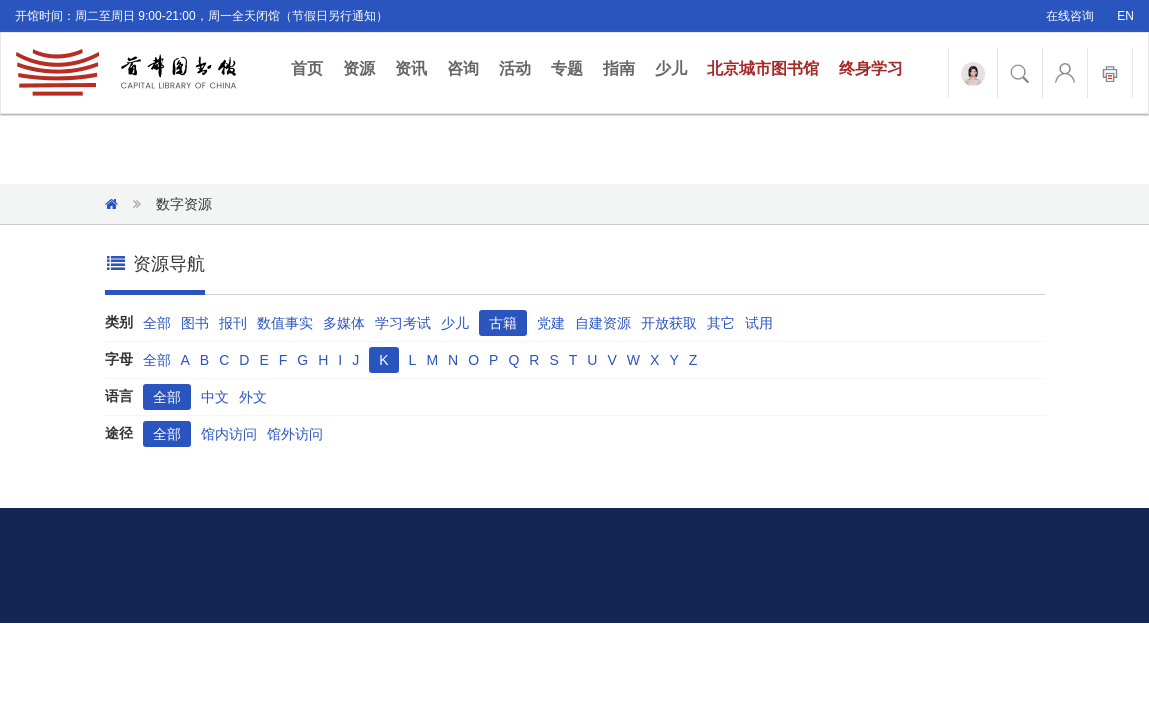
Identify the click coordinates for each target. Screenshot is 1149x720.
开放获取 (669, 323)
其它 (721, 323)
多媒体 (344, 323)
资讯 (411, 68)
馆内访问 (229, 434)
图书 (195, 323)
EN (1125, 16)
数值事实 (285, 323)
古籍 (503, 323)
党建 (551, 323)
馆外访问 (295, 434)
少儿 (671, 68)
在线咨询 (1070, 16)
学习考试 (403, 323)
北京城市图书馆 (763, 68)
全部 (157, 323)
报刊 (233, 323)
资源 (359, 68)
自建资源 (603, 323)
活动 (515, 68)
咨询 (463, 68)
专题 (567, 68)
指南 (619, 68)
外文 (253, 397)
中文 (215, 397)
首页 (312, 67)
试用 (759, 323)
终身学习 (871, 68)
